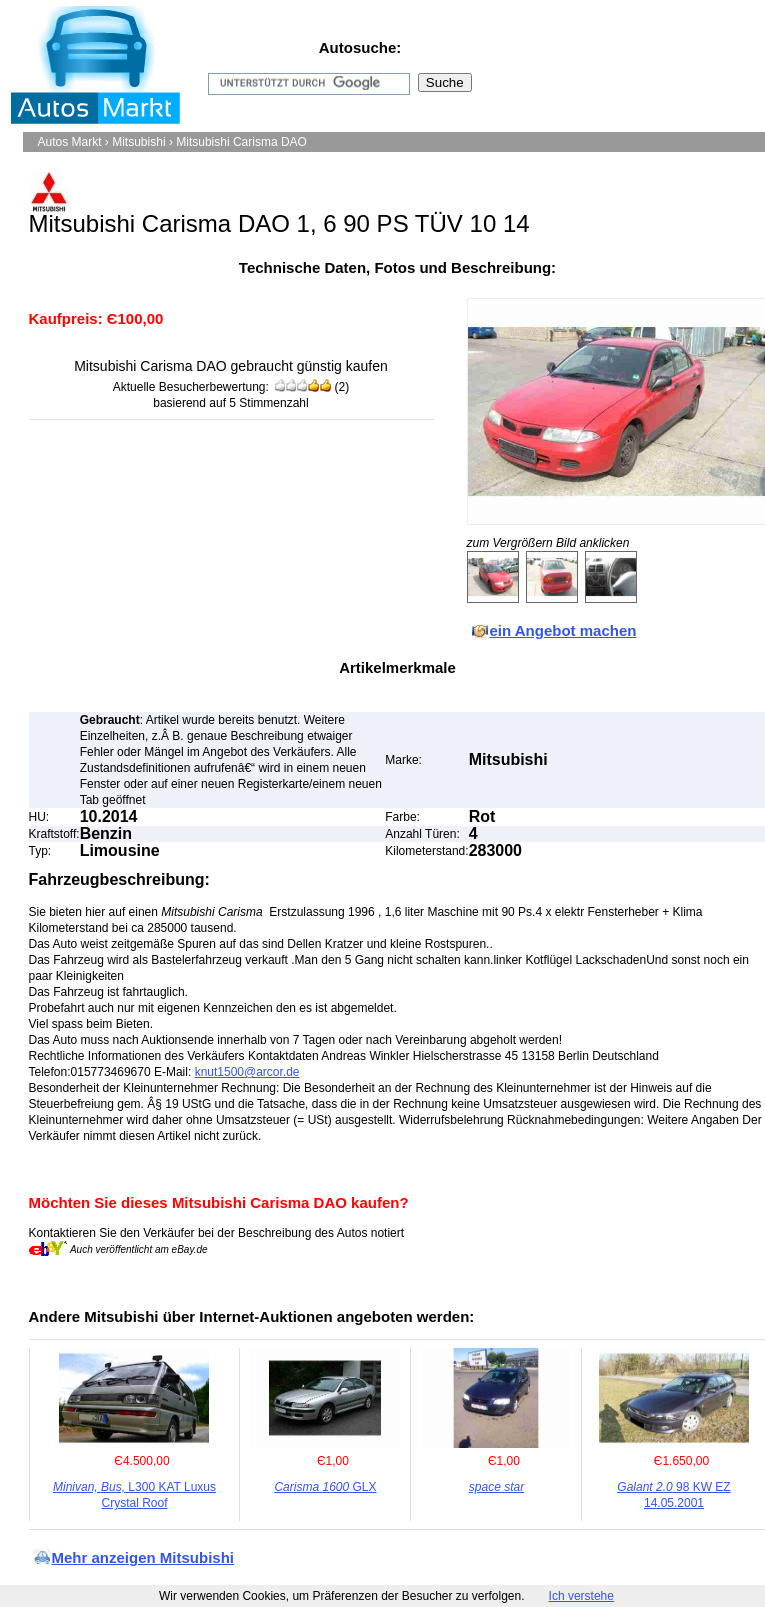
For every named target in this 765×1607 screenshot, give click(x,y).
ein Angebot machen (563, 630)
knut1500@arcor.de (247, 1072)
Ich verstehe (581, 1596)
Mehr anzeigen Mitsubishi (143, 1557)
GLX (325, 1487)
